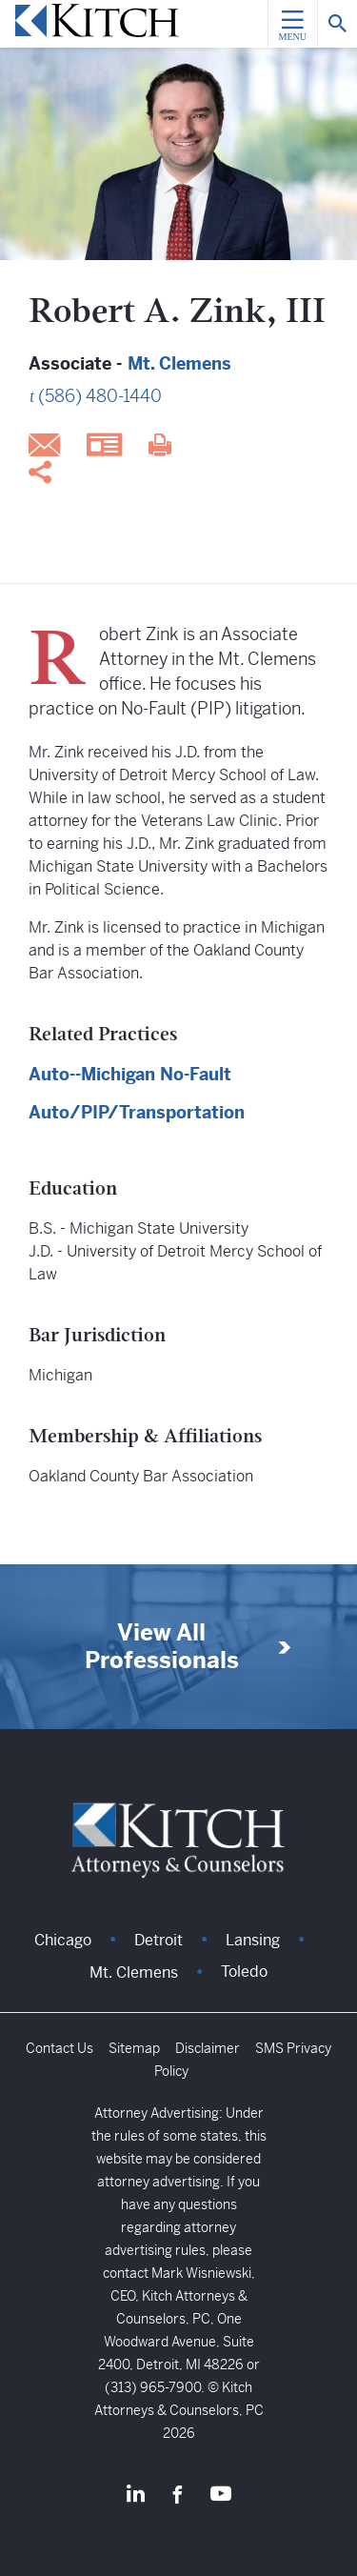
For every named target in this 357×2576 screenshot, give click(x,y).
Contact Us (59, 2048)
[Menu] (292, 24)
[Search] (337, 24)
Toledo (244, 1972)
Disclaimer (207, 2048)
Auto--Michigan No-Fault (130, 1074)
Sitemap (134, 2048)
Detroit (158, 1940)
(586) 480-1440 (100, 396)
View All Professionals (162, 1647)
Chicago (62, 1940)
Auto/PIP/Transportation (137, 1112)
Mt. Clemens (179, 363)
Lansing (253, 1940)
